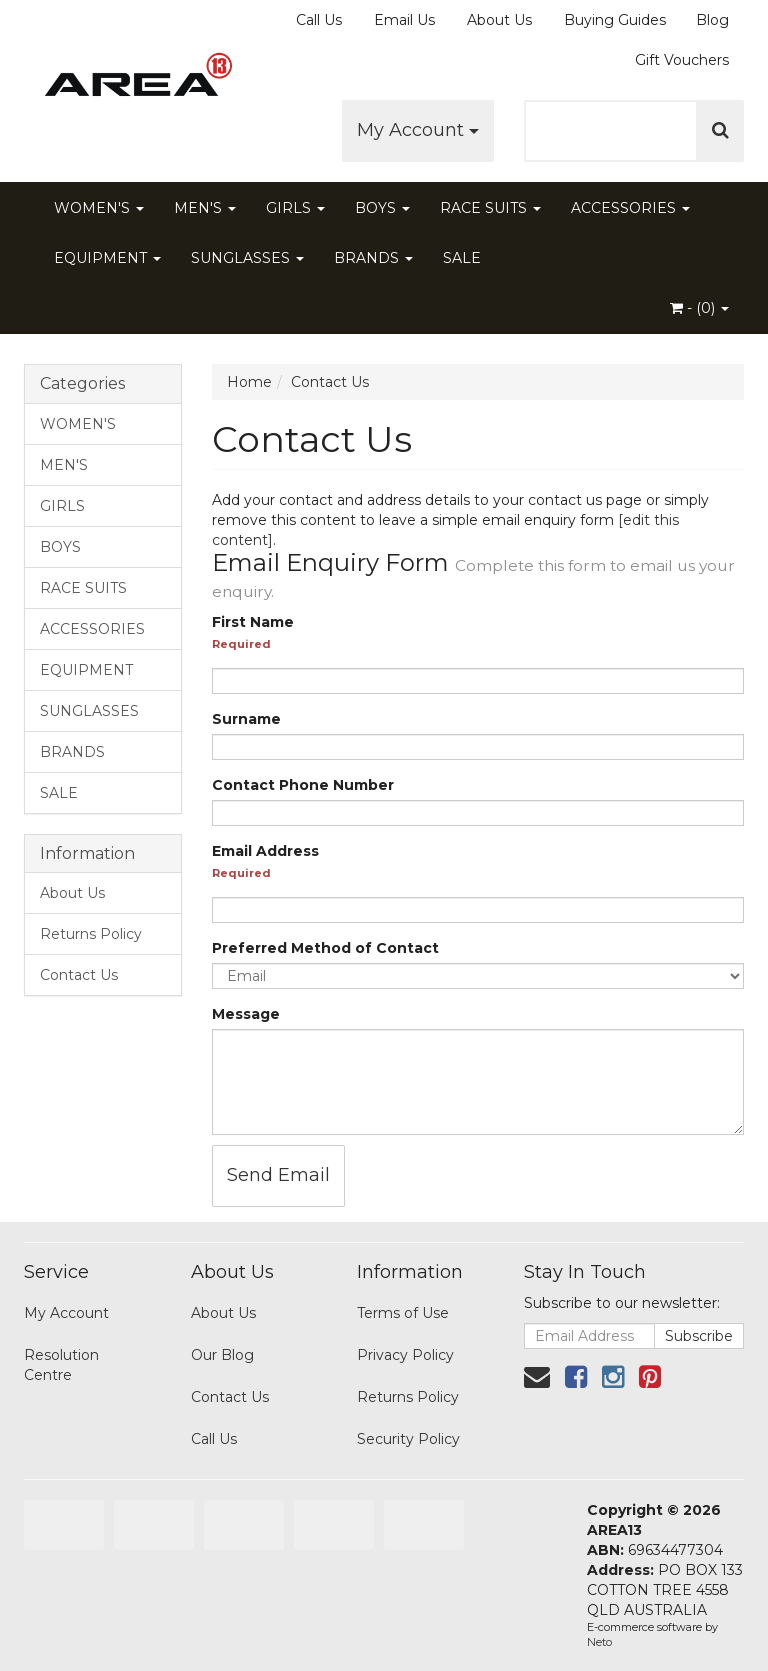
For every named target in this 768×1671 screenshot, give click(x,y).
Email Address (265, 851)
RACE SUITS (490, 208)
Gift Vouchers (682, 60)
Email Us (404, 20)
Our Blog (222, 1355)
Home (249, 382)
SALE (462, 258)
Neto (599, 1642)
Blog (712, 20)
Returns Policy (91, 934)
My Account (418, 130)
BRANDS (373, 258)
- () (699, 308)
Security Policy (408, 1439)
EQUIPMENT (107, 258)
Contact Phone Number (303, 785)
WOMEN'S (99, 208)
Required (241, 644)
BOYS (382, 208)
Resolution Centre (61, 1365)
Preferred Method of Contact (325, 948)
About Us (499, 20)
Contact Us (79, 975)
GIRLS (295, 208)
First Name (253, 622)
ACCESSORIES (630, 208)
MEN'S (205, 208)
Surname (246, 719)
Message (246, 1014)
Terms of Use (403, 1313)
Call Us (319, 20)
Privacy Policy (405, 1355)
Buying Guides (615, 20)
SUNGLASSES (247, 258)
